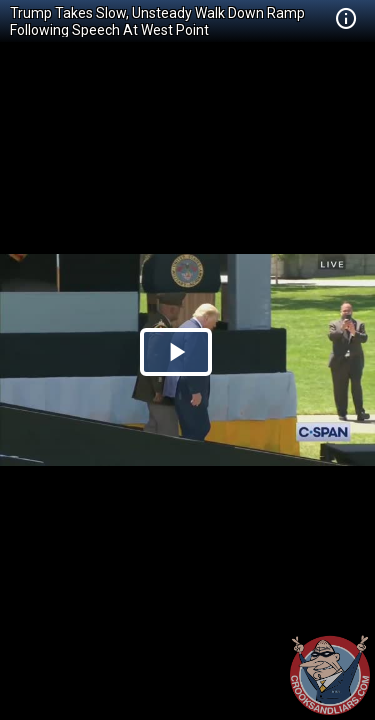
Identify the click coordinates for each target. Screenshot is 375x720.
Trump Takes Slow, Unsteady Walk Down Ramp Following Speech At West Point (157, 21)
